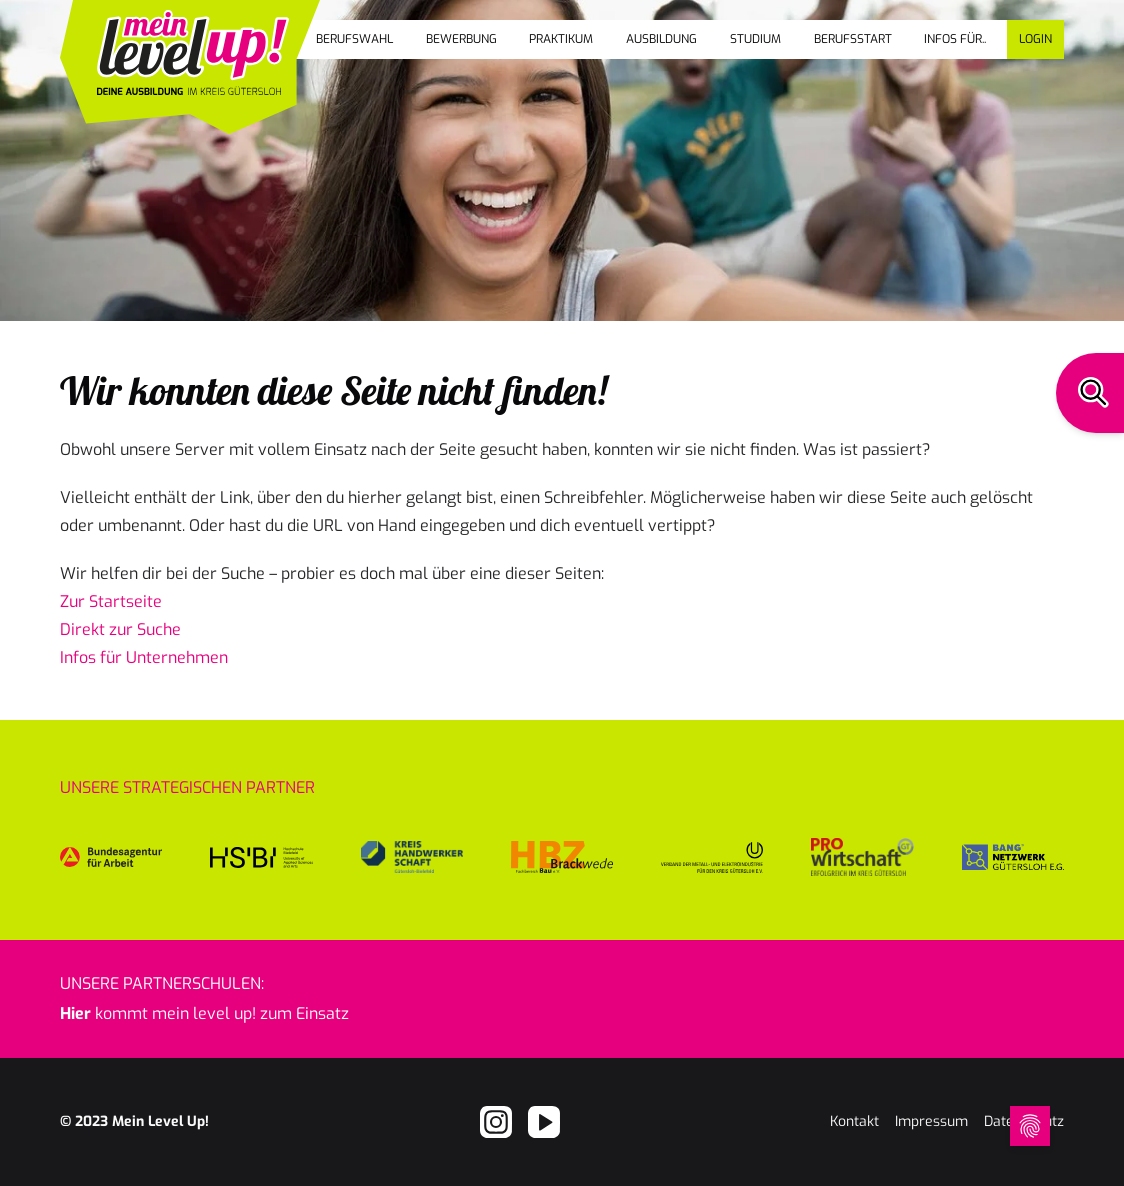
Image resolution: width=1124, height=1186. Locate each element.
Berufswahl (354, 39)
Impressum (931, 1121)
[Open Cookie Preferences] (1030, 1126)
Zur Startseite (111, 601)
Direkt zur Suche (120, 629)
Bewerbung (461, 39)
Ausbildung (661, 39)
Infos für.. (955, 39)
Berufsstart (853, 39)
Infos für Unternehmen (144, 657)
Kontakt (854, 1121)
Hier (75, 1013)
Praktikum (561, 39)
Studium (755, 39)
